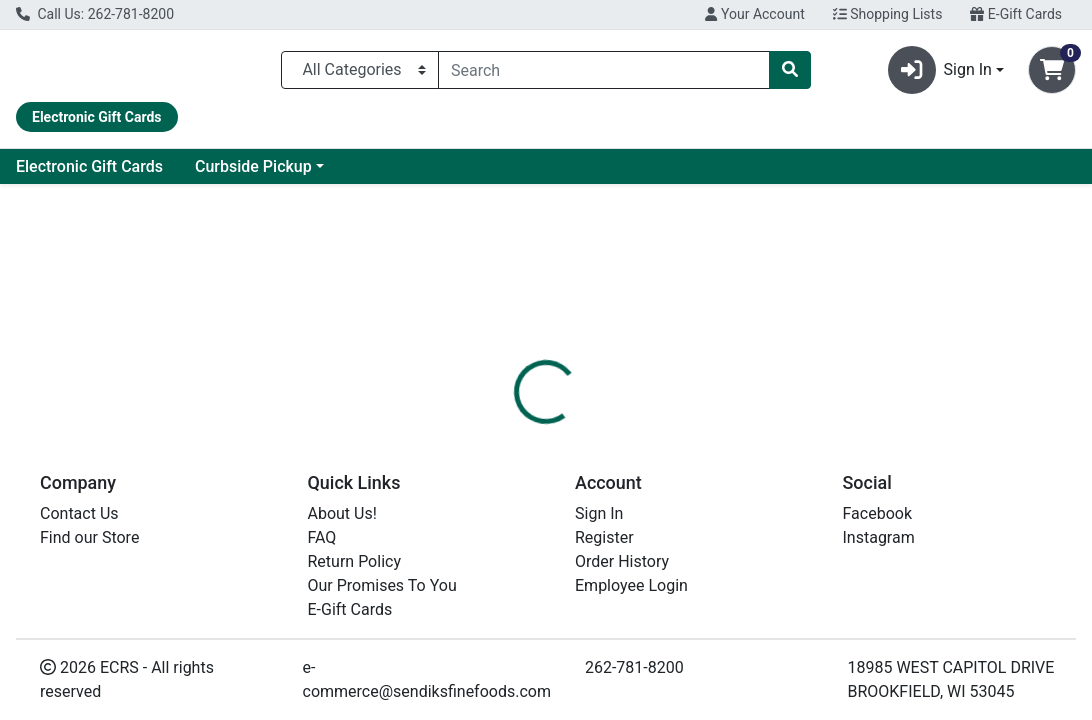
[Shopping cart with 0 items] (1052, 74)
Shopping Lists (888, 14)
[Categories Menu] (360, 74)
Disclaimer (598, 473)
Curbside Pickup (431, 174)
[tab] (509, 473)
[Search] (604, 74)
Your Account (754, 14)
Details (509, 473)
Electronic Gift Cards (267, 174)
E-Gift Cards (1016, 14)
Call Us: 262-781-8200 (95, 14)
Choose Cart (939, 364)
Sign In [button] (940, 74)
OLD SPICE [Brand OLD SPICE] (692, 569)
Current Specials (91, 174)
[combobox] (604, 74)
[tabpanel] (773, 567)
